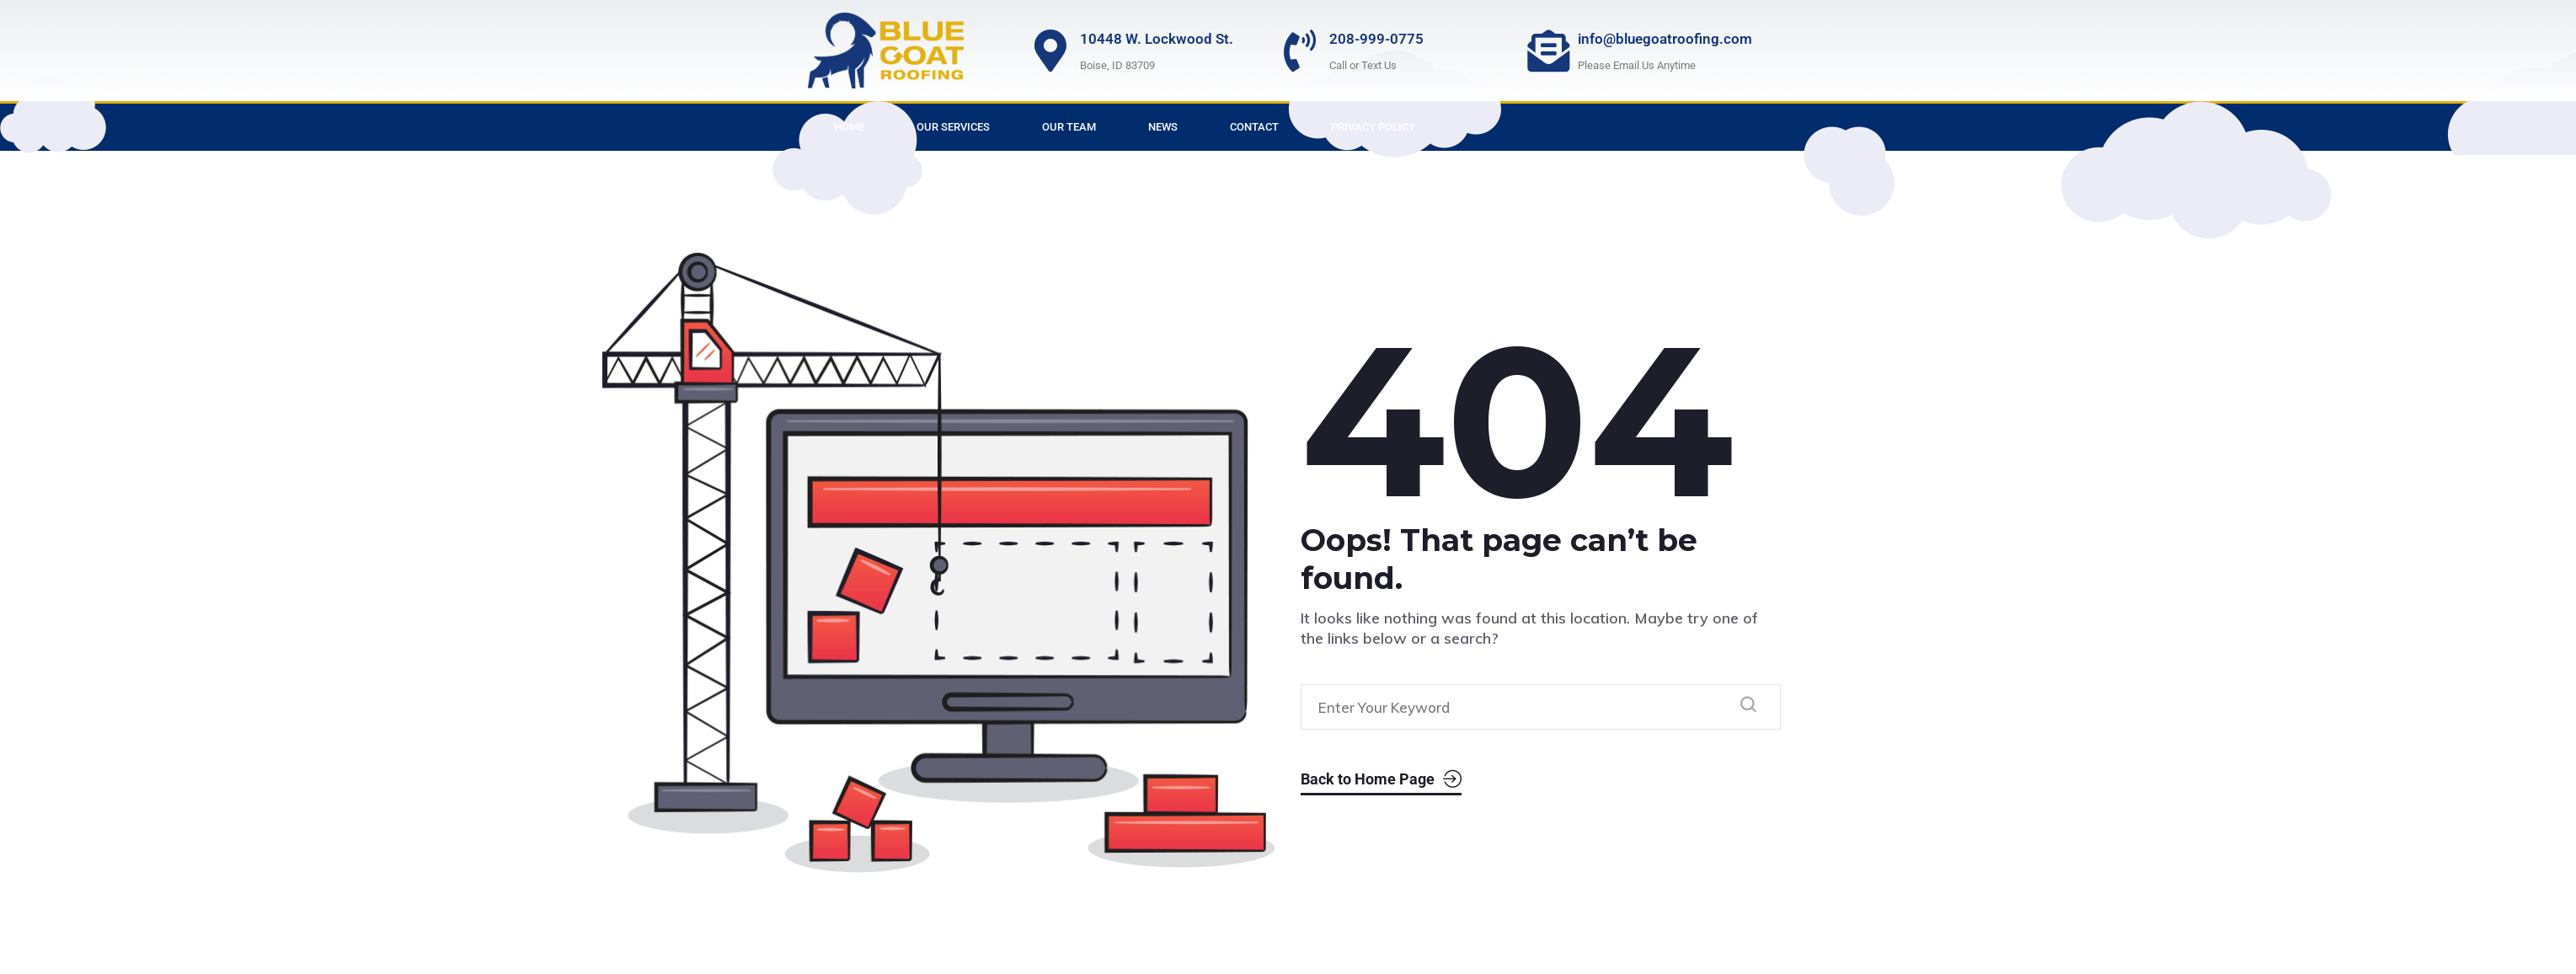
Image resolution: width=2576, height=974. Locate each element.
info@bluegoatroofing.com (1665, 38)
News (1163, 126)
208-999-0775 (1376, 38)
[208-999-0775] (1300, 50)
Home (849, 126)
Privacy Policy (1373, 126)
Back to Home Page (1381, 779)
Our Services (953, 126)
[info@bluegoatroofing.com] (1548, 50)
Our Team (1069, 126)
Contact (1254, 126)
